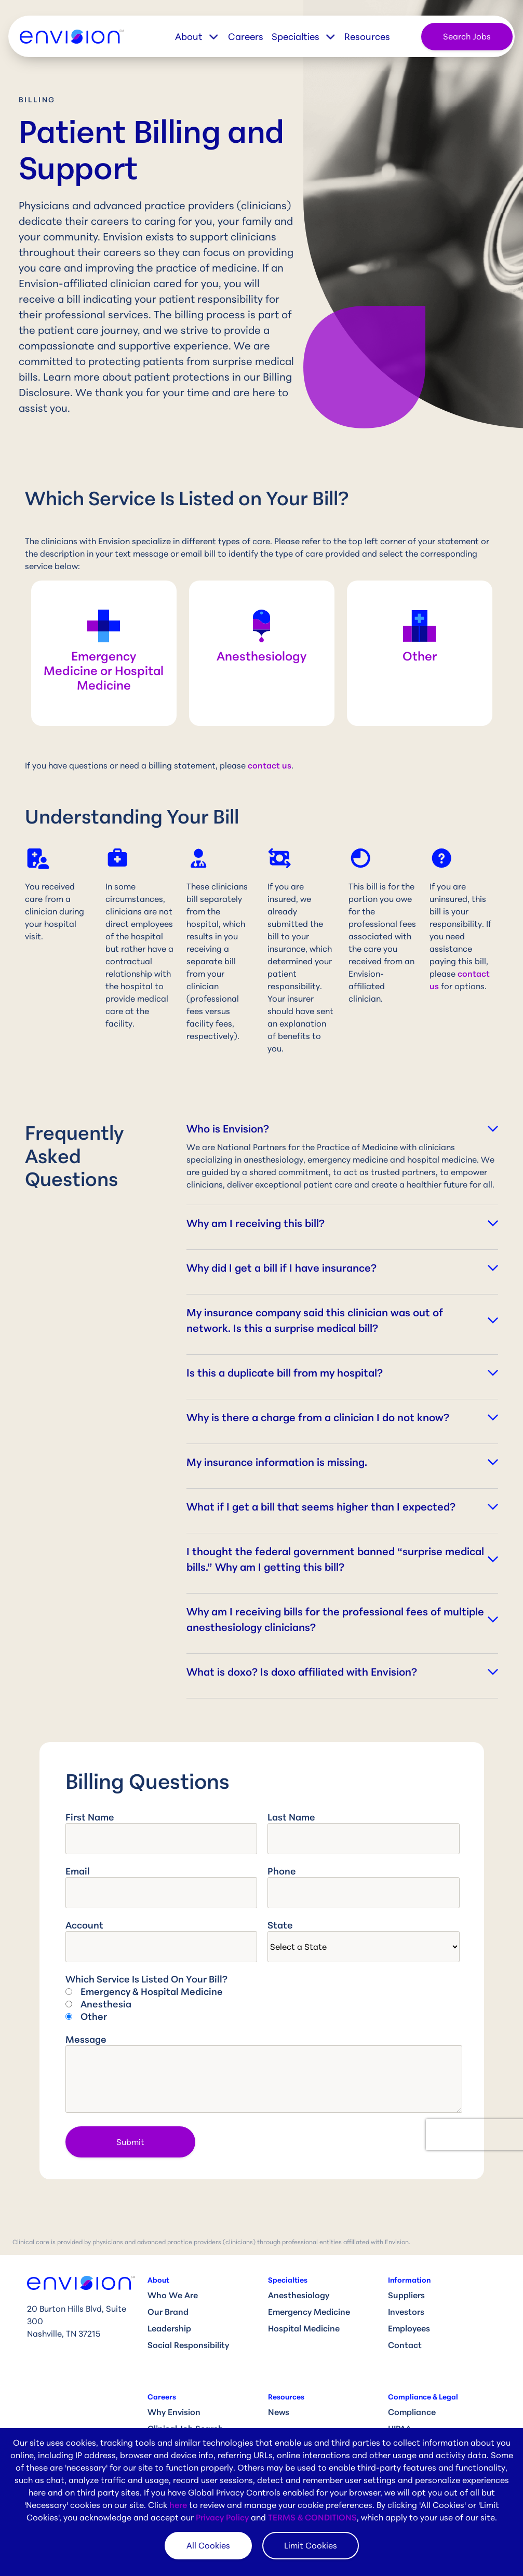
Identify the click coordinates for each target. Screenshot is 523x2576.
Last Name (291, 1817)
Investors (406, 2312)
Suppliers (406, 2295)
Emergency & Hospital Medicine (152, 1991)
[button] (201, 36)
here (178, 2505)
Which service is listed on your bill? (146, 1979)
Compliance (412, 2412)
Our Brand (168, 2312)
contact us (269, 765)
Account (84, 1925)
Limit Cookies (310, 2545)
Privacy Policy (222, 2517)
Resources (367, 36)
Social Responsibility (188, 2345)
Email (77, 1871)
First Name (89, 1817)
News (278, 2412)
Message (85, 2039)
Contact (405, 2345)
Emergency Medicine (309, 2312)
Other (94, 2016)
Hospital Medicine (304, 2328)
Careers (245, 36)
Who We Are (172, 2295)
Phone (281, 1871)
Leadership (169, 2328)
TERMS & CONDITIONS (312, 2517)
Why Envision (173, 2412)
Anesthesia (106, 2003)
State (280, 1925)
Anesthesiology (298, 2295)
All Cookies (208, 2545)
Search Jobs (467, 36)
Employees (409, 2328)
